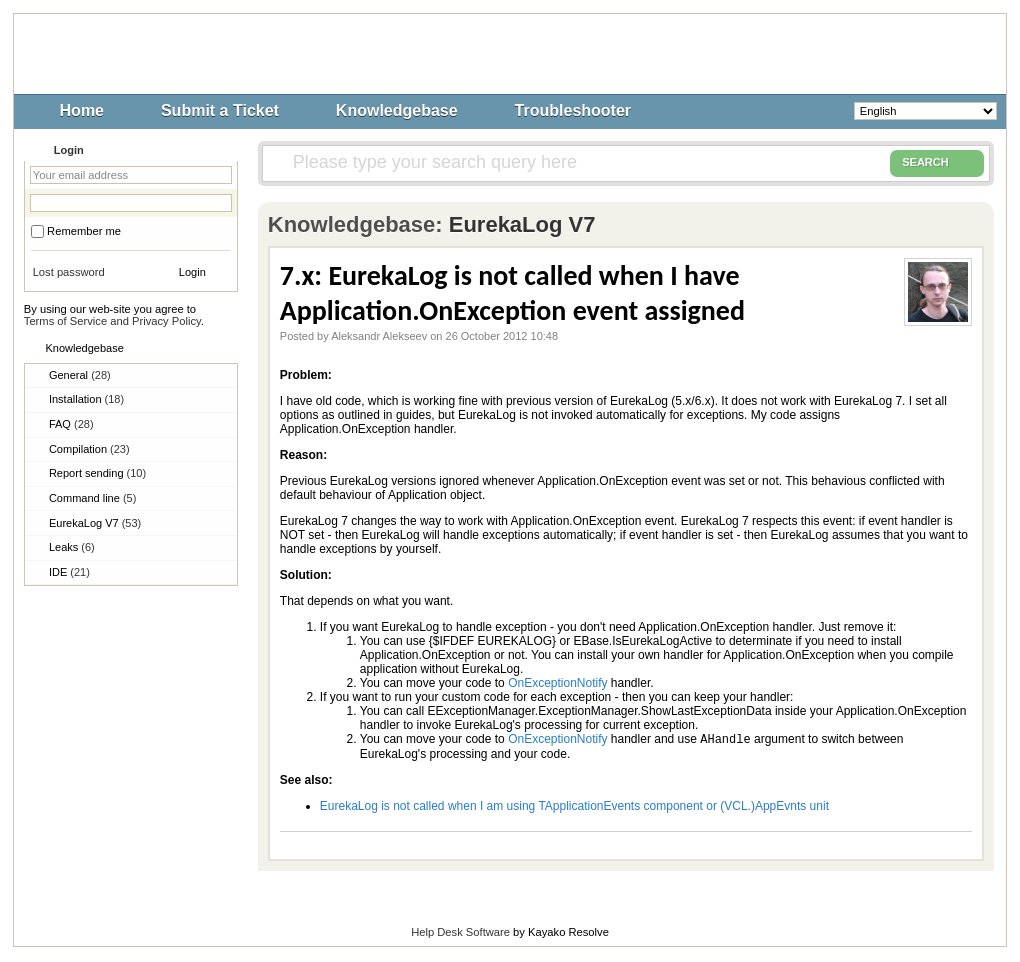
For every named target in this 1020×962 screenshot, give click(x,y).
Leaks (72, 547)
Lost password (69, 272)
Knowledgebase (397, 110)
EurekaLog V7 (95, 523)
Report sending (97, 473)
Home (82, 110)
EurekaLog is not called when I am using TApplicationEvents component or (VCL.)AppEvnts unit (574, 808)
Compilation (89, 449)
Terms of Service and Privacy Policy (112, 321)
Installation (86, 399)
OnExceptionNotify (557, 683)
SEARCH (937, 163)
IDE (69, 572)
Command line (92, 498)
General (80, 375)
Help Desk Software (460, 934)
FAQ (71, 424)
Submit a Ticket (220, 110)
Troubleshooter (573, 110)
